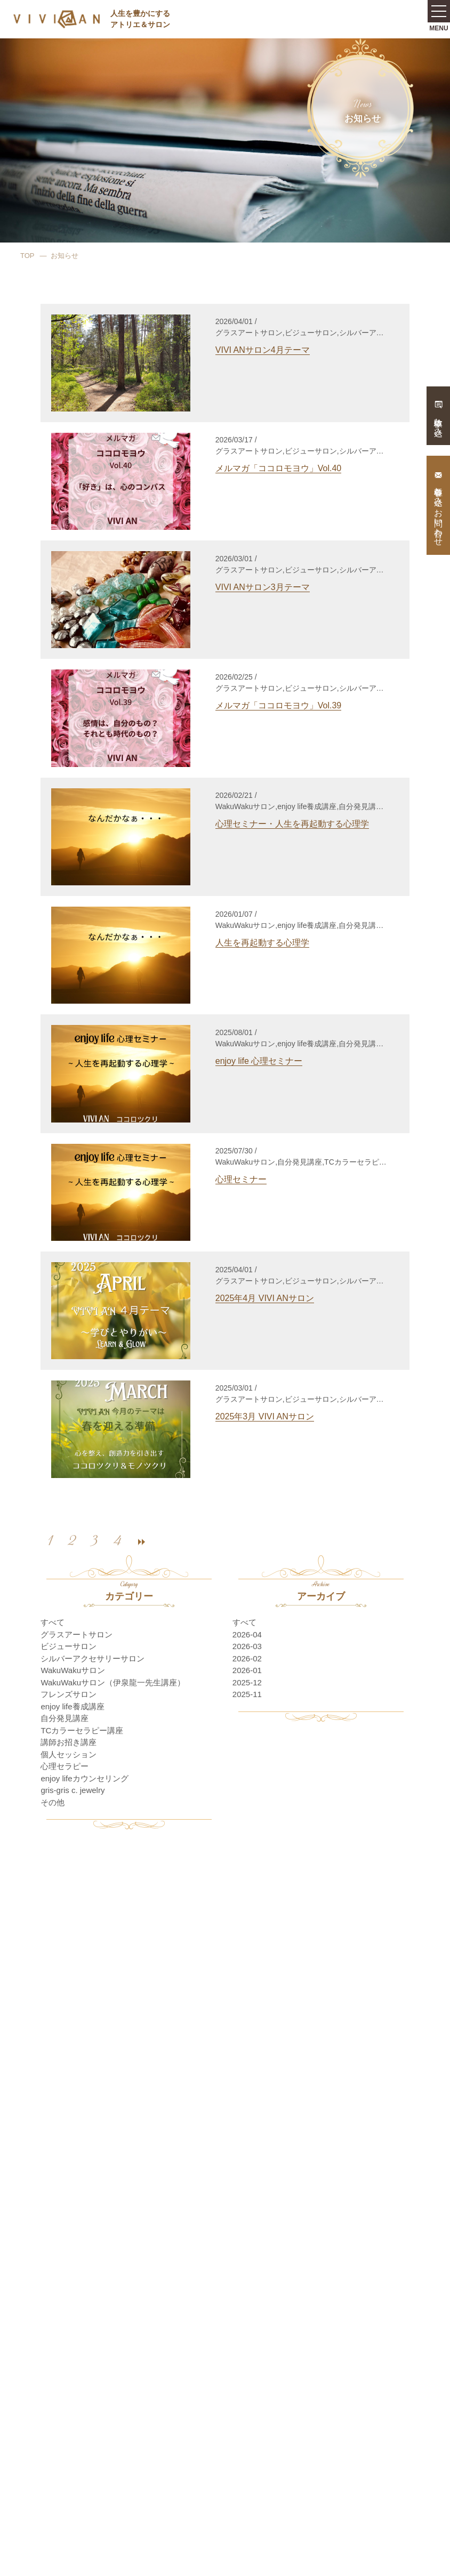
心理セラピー (65, 1766)
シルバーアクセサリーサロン (92, 1658)
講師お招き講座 (69, 1742)
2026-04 (247, 1634)
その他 (53, 1802)
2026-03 (247, 1646)
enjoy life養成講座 (72, 1706)
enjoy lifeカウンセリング (84, 1778)
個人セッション (69, 1754)
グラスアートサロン (76, 1634)
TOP (27, 256)
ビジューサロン (69, 1646)
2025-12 (247, 1682)
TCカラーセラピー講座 (82, 1730)
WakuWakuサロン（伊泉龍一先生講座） (113, 1682)
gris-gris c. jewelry (73, 1790)
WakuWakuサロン (73, 1670)
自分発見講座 (65, 1718)
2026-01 (247, 1670)
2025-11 (247, 1694)
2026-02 (247, 1658)
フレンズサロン (69, 1694)
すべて (53, 1622)
